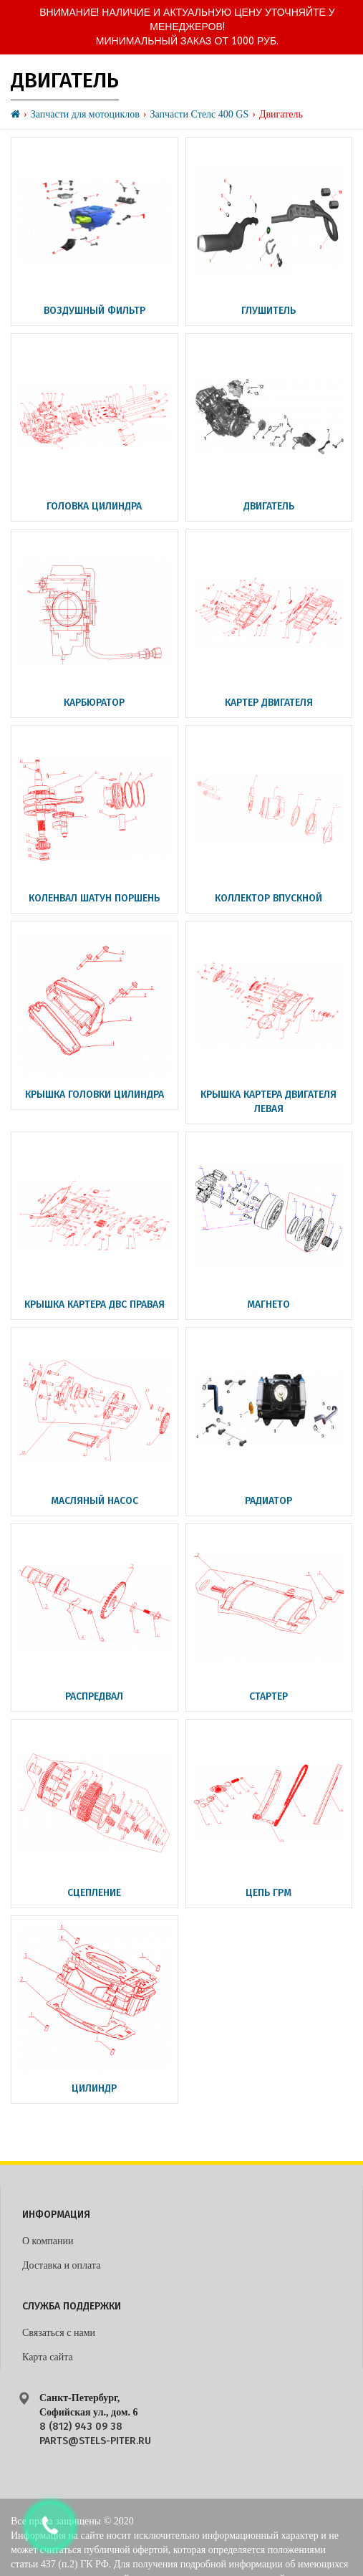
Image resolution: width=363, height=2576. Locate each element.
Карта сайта (47, 2357)
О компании (47, 2241)
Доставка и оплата (61, 2265)
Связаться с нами (58, 2332)
